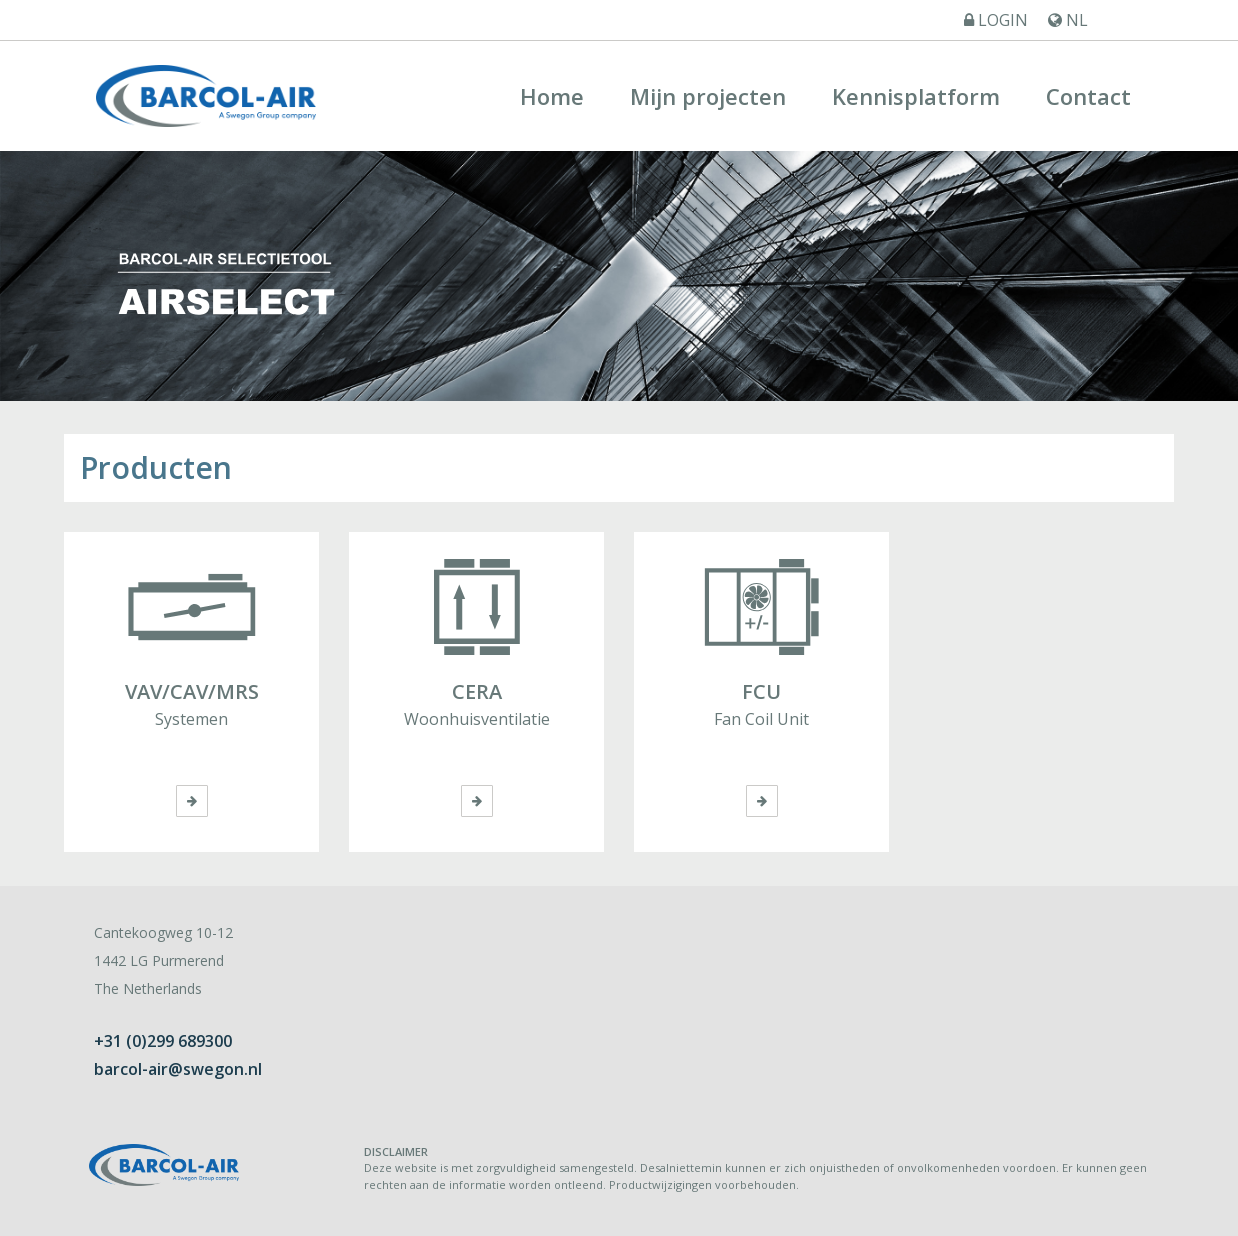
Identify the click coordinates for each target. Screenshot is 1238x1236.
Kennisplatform (916, 96)
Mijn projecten (708, 96)
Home (552, 96)
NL (1068, 20)
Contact (1088, 96)
